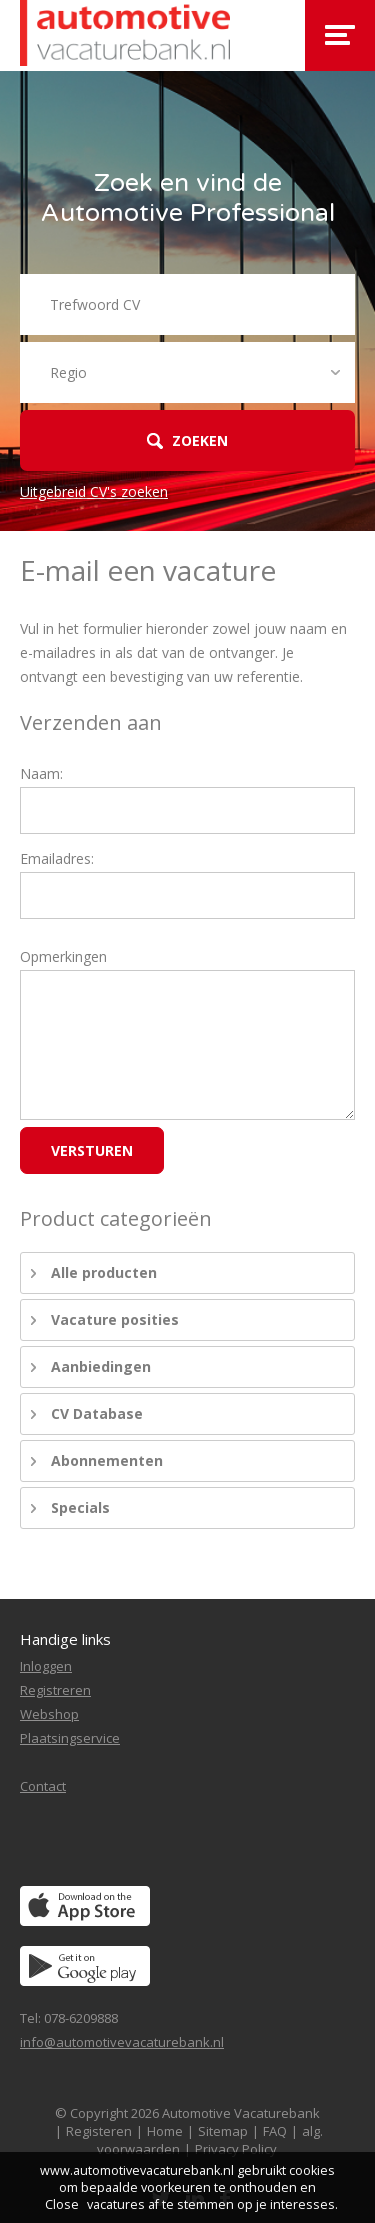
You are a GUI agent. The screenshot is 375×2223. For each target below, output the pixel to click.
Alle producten (104, 1272)
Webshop (49, 1714)
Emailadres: (57, 858)
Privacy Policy (236, 2149)
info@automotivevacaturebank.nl (122, 2042)
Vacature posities (115, 1319)
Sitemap (223, 2131)
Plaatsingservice (70, 1738)
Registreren (55, 1690)
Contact (43, 1786)
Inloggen (46, 1666)
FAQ (275, 2131)
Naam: (41, 773)
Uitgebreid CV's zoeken (94, 491)
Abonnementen (107, 1460)
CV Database (97, 1413)
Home (165, 2131)
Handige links (65, 1639)
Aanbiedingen (101, 1366)
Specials (80, 1507)
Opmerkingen (63, 956)
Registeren (99, 2131)
